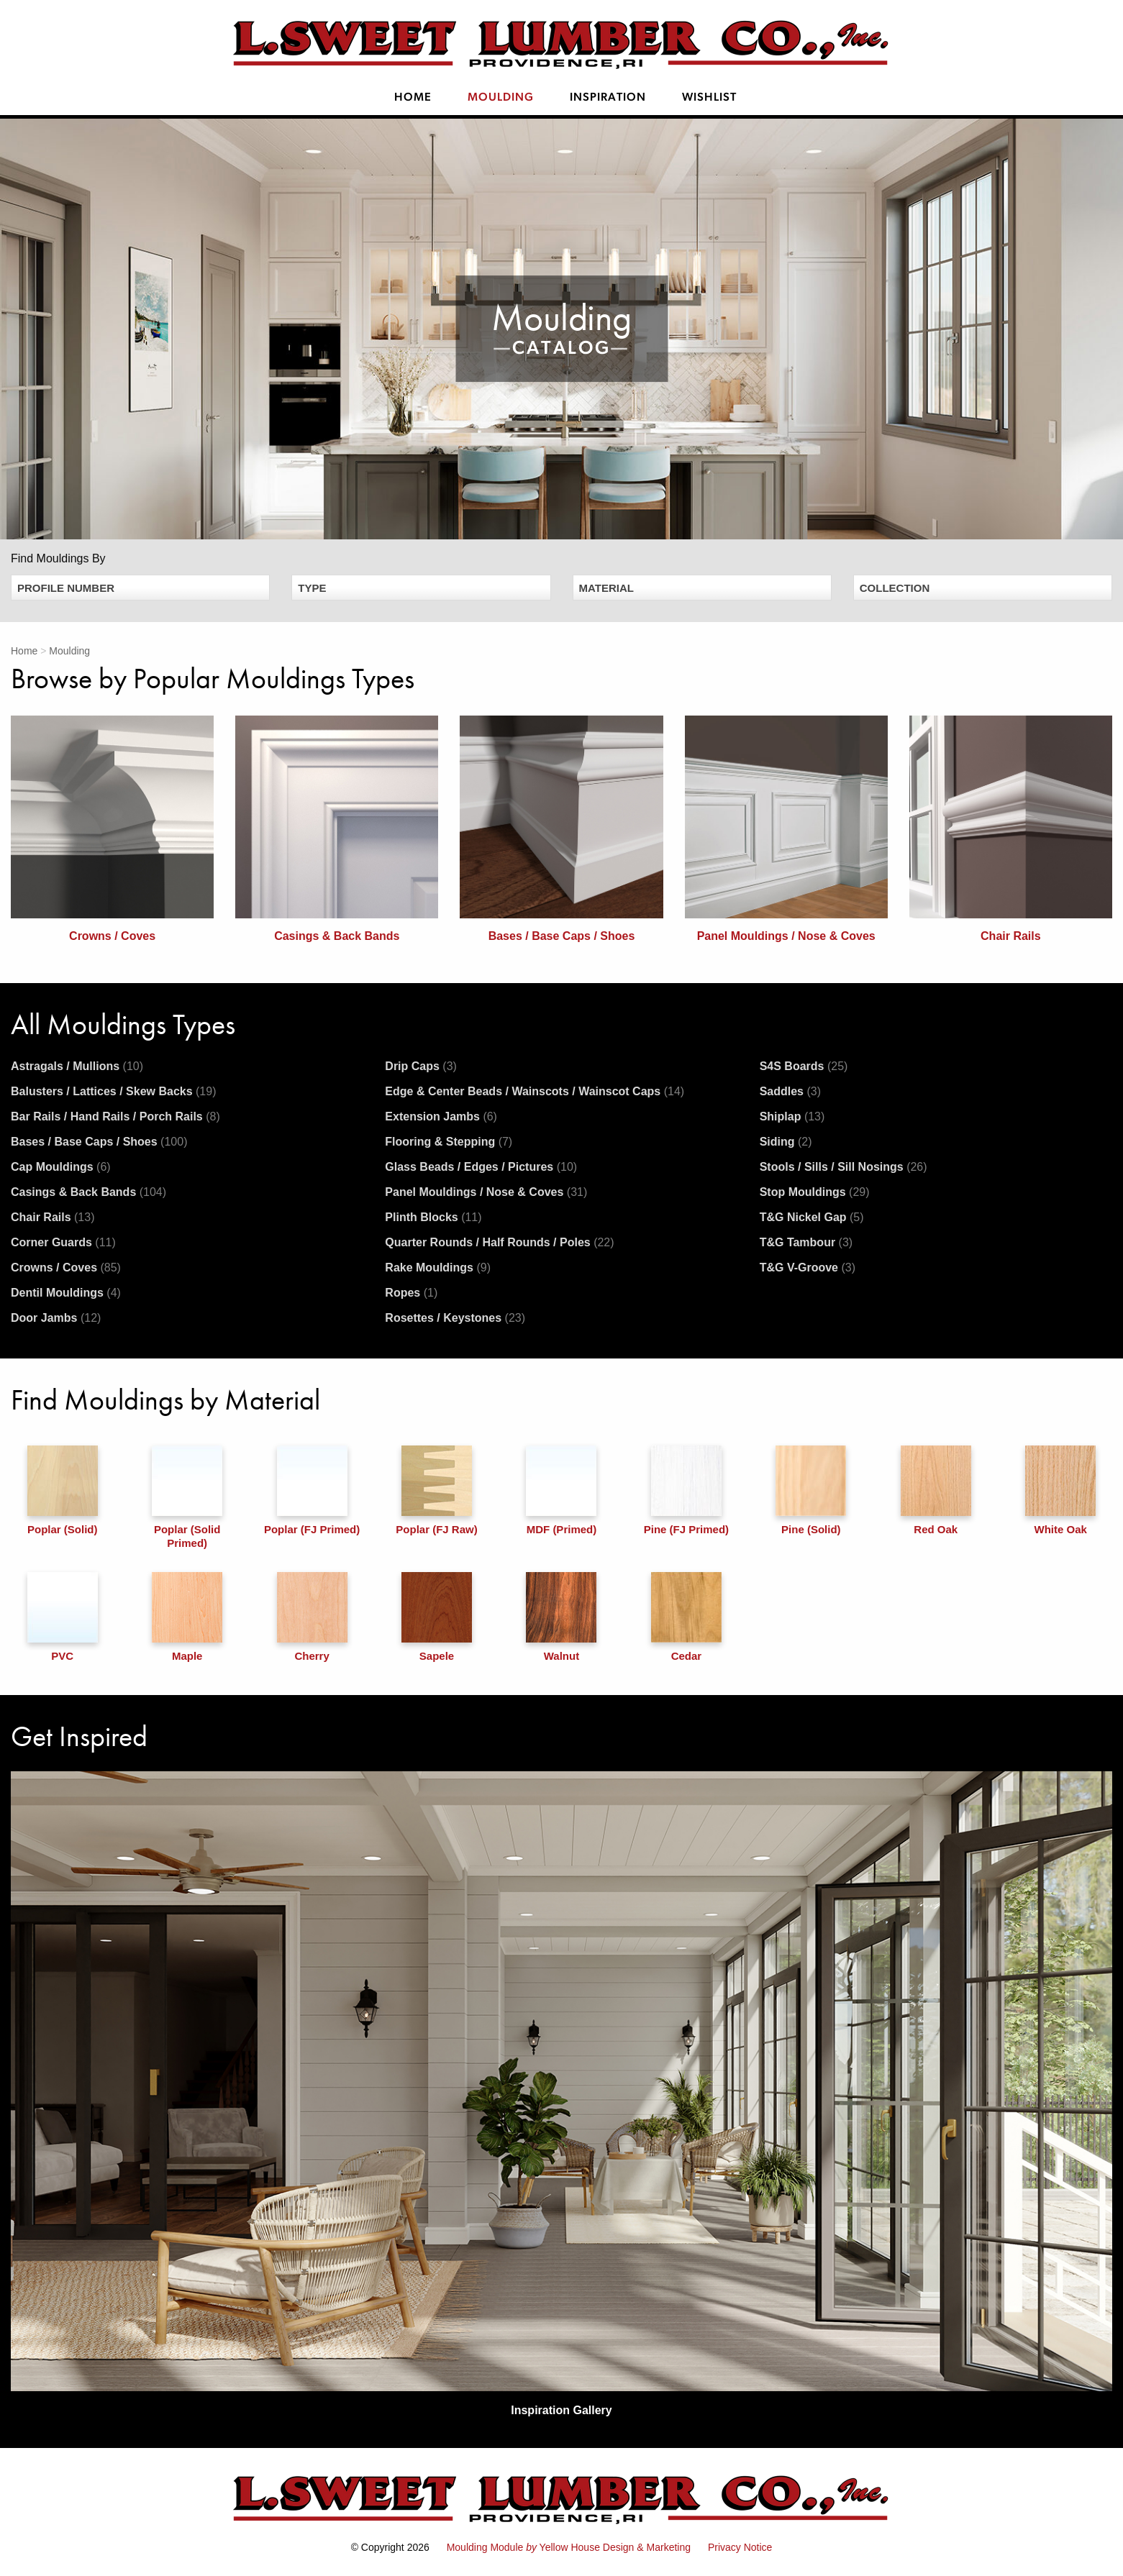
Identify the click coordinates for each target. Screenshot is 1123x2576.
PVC (62, 1617)
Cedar (686, 1617)
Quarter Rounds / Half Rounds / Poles (499, 1242)
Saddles (790, 1091)
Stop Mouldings (815, 1192)
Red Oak (936, 1490)
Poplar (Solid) (62, 1490)
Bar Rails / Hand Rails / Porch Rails (115, 1116)
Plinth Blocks (433, 1217)
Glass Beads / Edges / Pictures (481, 1167)
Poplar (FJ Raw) (436, 1490)
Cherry (312, 1617)
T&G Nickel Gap (812, 1217)
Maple (187, 1617)
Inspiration (608, 98)
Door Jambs (56, 1318)
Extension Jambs (441, 1116)
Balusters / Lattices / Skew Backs (113, 1091)
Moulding (501, 98)
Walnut (561, 1617)
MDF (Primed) (561, 1490)
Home (413, 98)
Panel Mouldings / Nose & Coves (486, 1192)
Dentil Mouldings (66, 1293)
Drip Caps (421, 1066)
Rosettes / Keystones (455, 1318)
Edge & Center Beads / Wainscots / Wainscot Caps (534, 1091)
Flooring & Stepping (448, 1142)
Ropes (411, 1293)
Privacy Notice (740, 2547)
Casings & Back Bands (88, 1192)
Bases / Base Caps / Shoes (99, 1142)
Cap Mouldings (61, 1167)
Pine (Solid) (811, 1490)
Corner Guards (63, 1242)
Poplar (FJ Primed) (312, 1490)
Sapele (436, 1617)
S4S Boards (804, 1066)
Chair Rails (52, 1217)
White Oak (1060, 1490)
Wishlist (709, 98)
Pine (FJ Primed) (686, 1490)
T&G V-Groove (807, 1267)
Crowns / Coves (66, 1267)
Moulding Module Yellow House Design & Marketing (569, 2547)
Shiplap (792, 1116)
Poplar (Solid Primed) (187, 1497)
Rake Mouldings (438, 1267)
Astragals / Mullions (77, 1066)
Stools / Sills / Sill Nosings (843, 1167)
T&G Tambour (806, 1242)
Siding (786, 1142)
